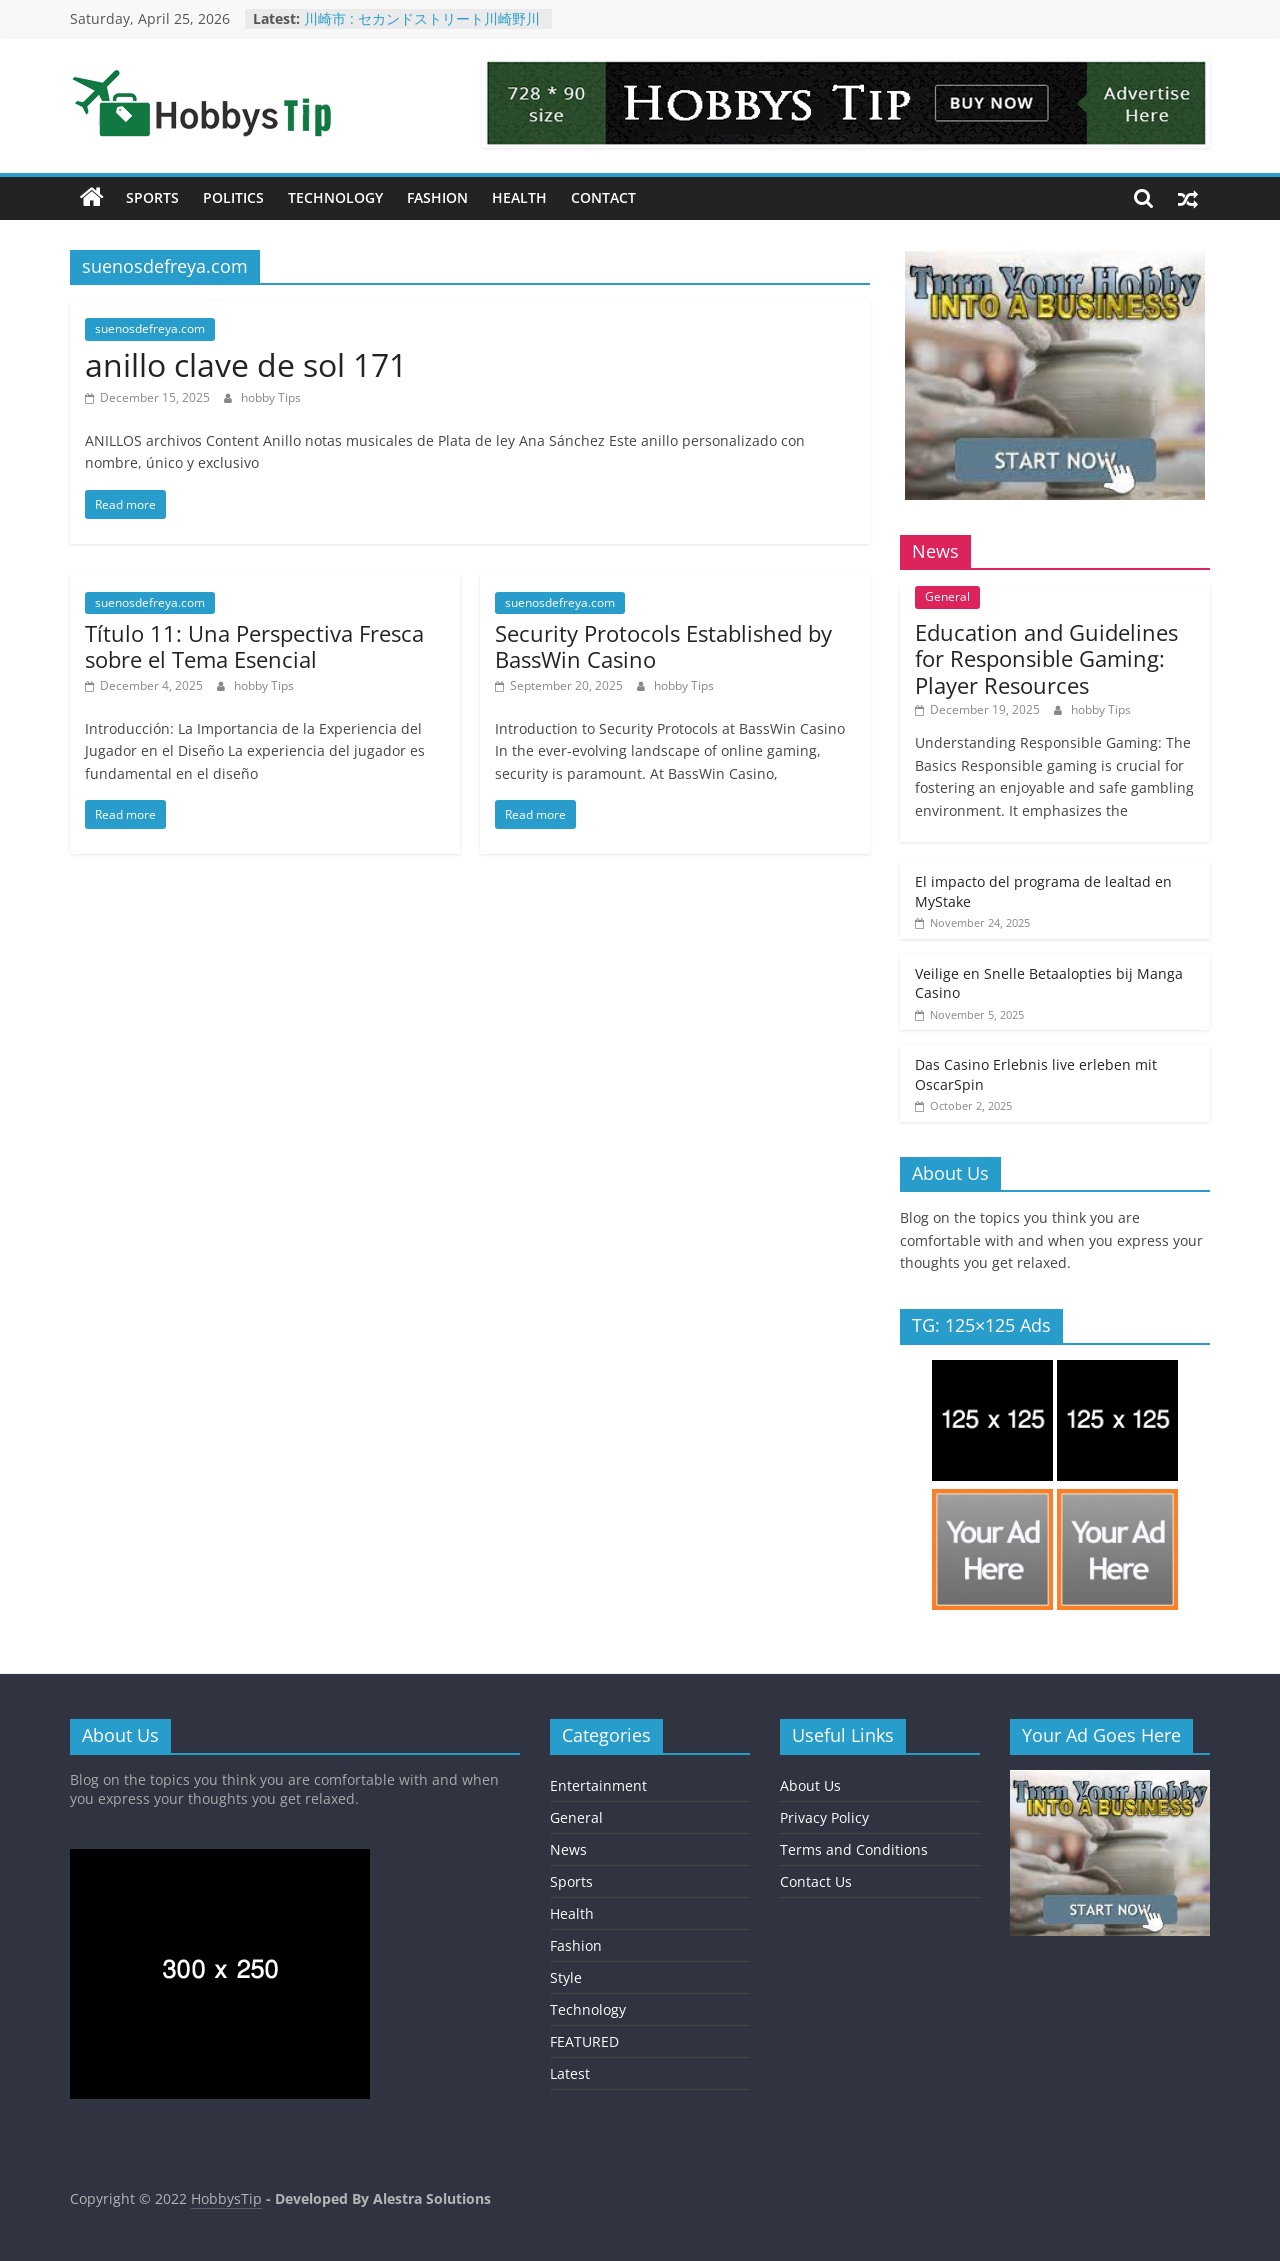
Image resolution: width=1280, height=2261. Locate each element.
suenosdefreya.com (150, 328)
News (568, 1849)
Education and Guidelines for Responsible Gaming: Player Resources (1046, 658)
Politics (233, 197)
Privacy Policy (824, 1817)
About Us (810, 1785)
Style (566, 1977)
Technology (335, 197)
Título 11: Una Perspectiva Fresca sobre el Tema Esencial (254, 646)
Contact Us (816, 1881)
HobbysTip (226, 2198)
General (947, 596)
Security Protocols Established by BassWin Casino (663, 646)
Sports (152, 197)
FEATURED (584, 2041)
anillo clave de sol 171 (246, 364)
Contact (603, 197)
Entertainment (598, 1785)
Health (519, 197)
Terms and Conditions (854, 1849)
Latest (570, 2073)
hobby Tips (271, 397)
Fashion (437, 197)
